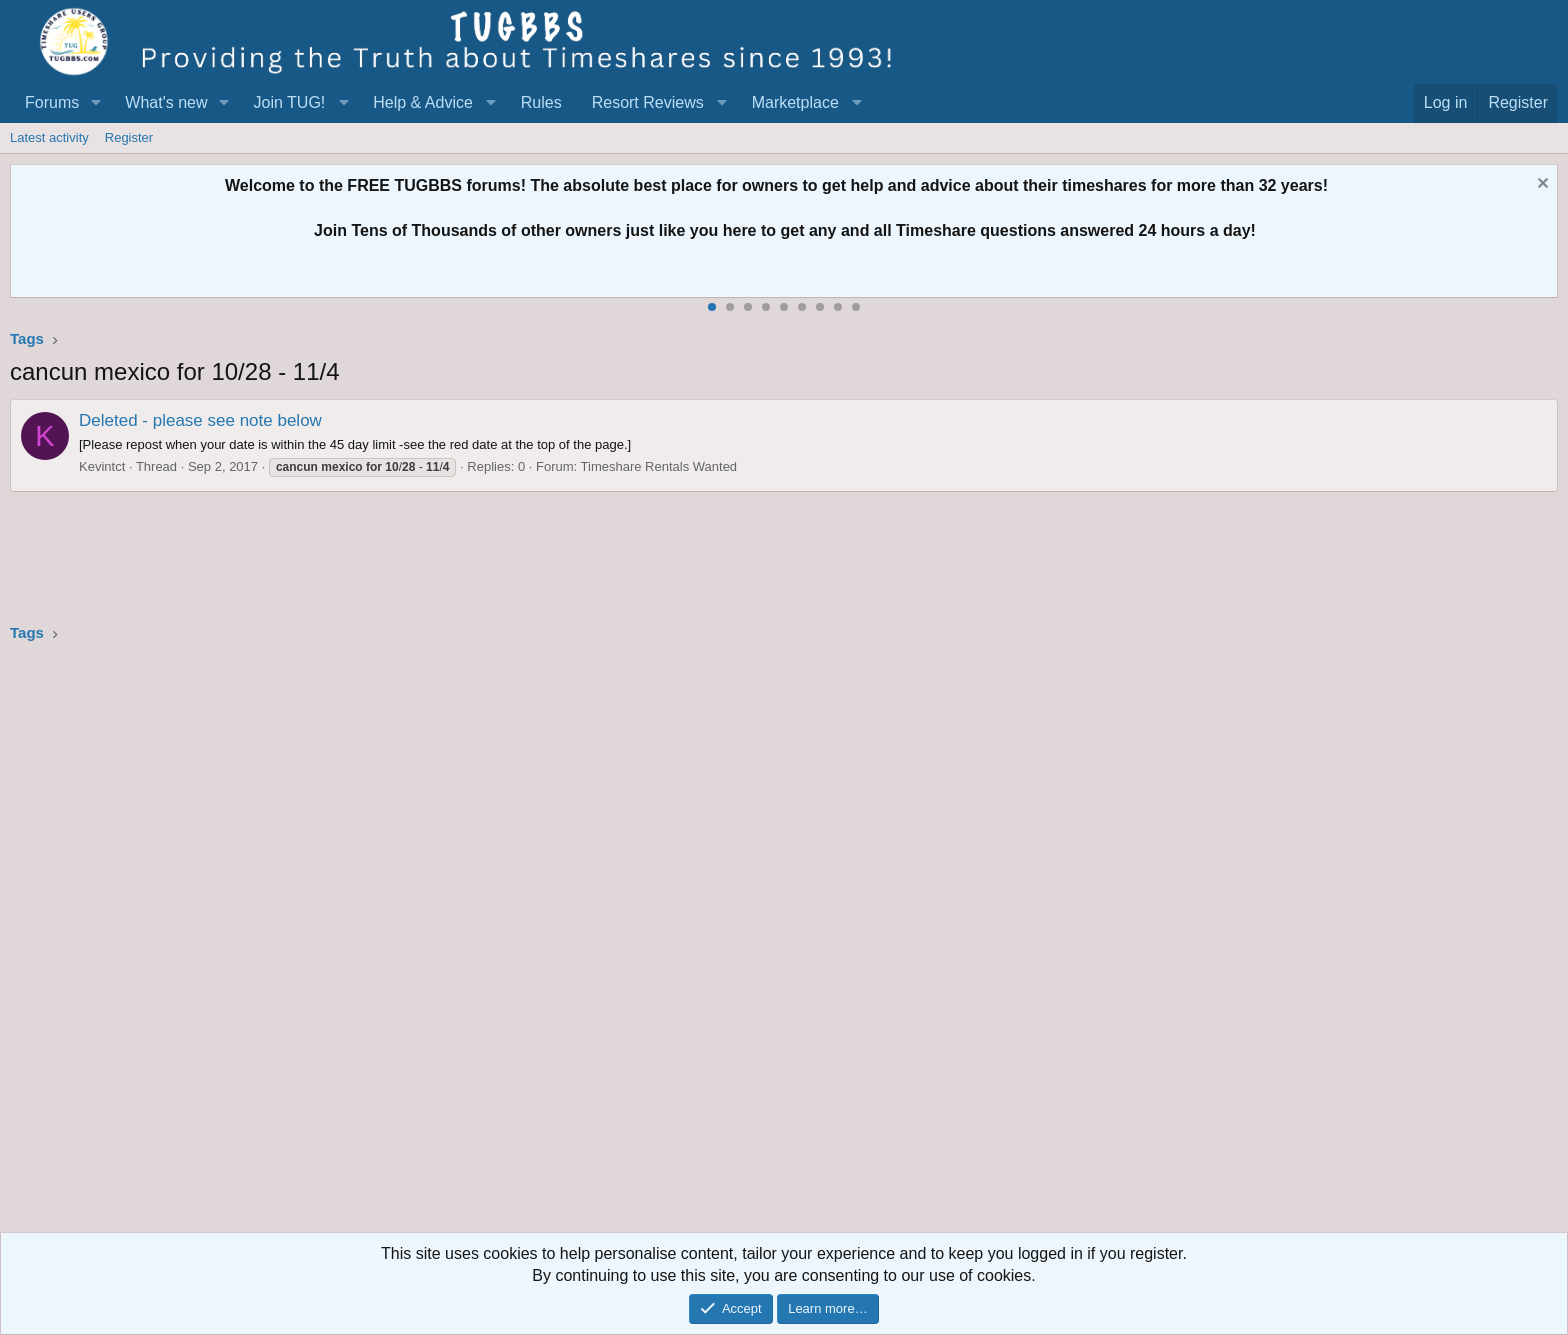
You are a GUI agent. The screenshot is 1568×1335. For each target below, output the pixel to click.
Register (129, 137)
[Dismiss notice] (1540, 185)
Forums (52, 102)
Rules (541, 102)
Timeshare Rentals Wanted (659, 466)
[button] (95, 103)
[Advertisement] (610, 944)
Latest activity (49, 137)
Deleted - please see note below (200, 420)
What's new (166, 102)
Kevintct (102, 466)
